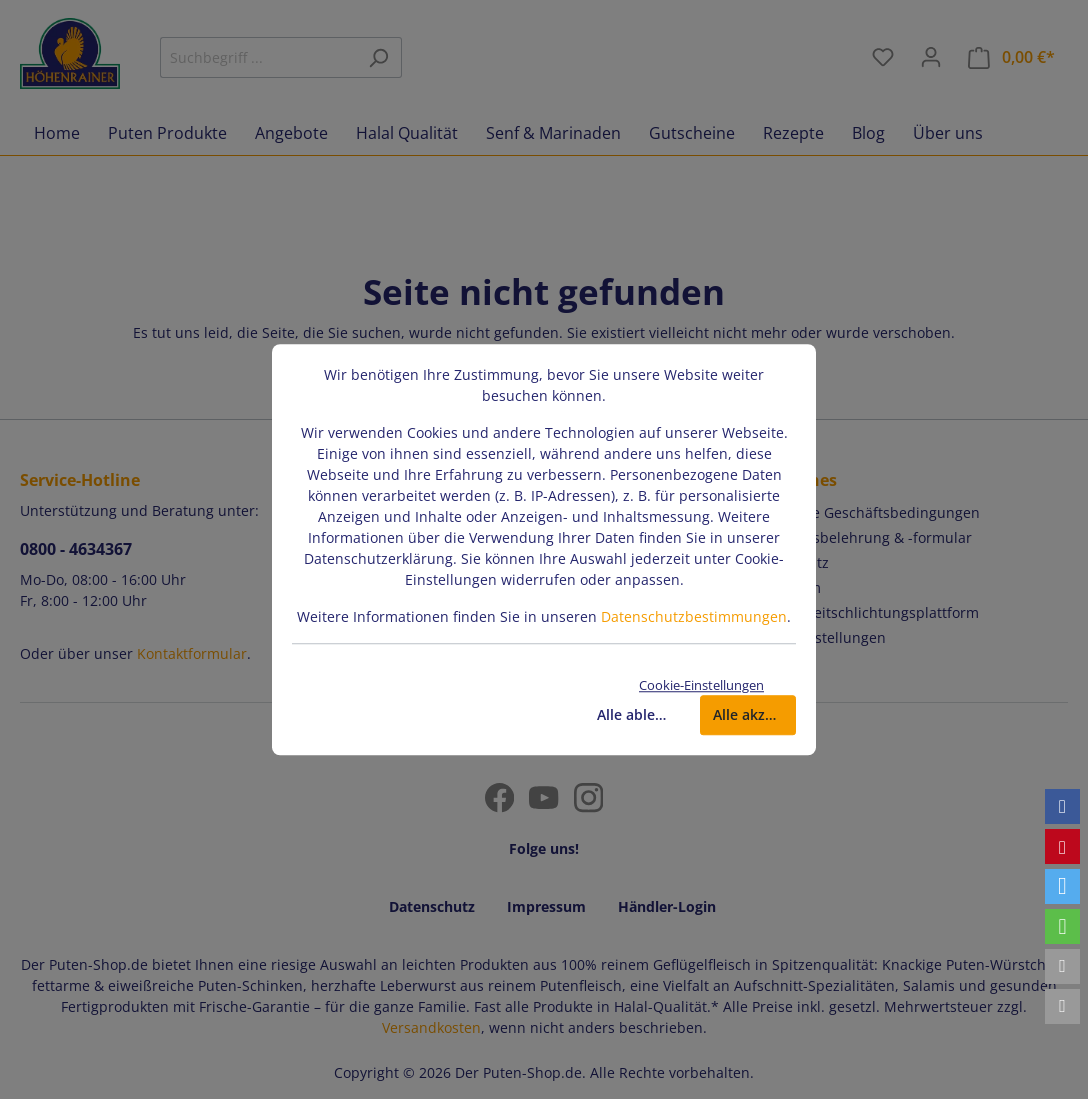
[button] (1062, 806)
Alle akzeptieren (754, 714)
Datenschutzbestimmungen (694, 616)
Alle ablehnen (638, 714)
